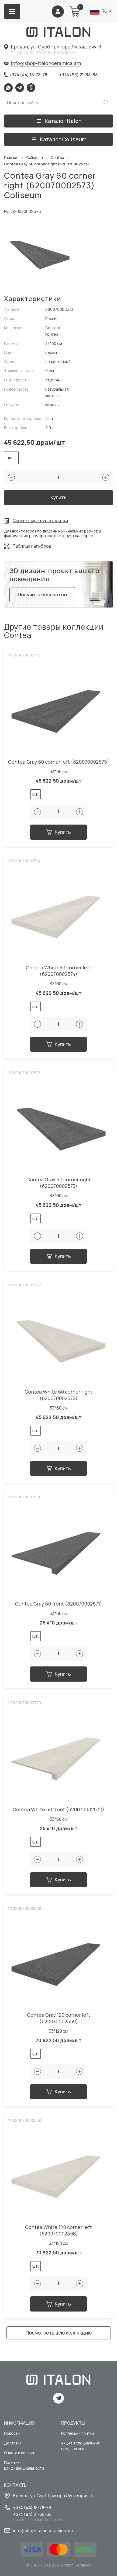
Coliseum (34, 157)
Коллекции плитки (77, 2433)
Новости (12, 2433)
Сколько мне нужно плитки (40, 520)
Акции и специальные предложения (80, 2445)
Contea (57, 157)
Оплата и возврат (20, 2452)
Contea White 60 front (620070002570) (58, 1809)
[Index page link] (58, 32)
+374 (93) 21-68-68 (78, 75)
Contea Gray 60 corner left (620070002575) (58, 762)
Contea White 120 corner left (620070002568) (58, 2230)
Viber (31, 87)
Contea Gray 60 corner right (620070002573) (58, 1182)
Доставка (13, 2443)
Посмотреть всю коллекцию (59, 2332)
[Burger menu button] (12, 11)
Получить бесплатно (42, 594)
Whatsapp (8, 87)
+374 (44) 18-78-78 (28, 75)
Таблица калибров (32, 546)
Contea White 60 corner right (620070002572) (58, 1395)
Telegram (19, 87)
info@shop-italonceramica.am (46, 63)
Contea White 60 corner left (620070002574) (58, 971)
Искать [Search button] (106, 102)
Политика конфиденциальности (24, 2465)
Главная (11, 157)
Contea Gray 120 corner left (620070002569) (58, 2018)
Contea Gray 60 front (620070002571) (58, 1604)
